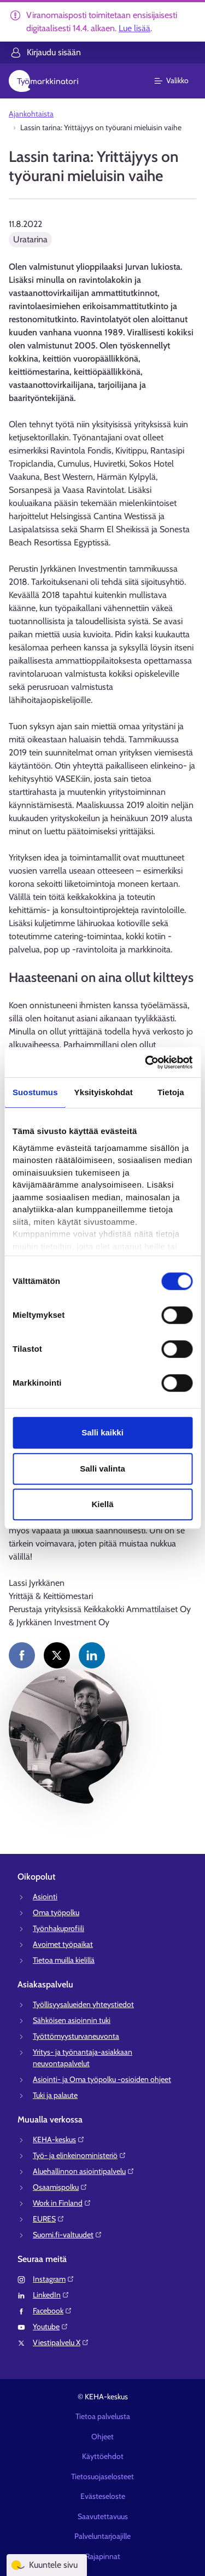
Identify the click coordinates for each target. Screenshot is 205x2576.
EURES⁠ (49, 2219)
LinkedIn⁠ (51, 2295)
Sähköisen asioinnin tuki (71, 2020)
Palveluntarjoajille (102, 2536)
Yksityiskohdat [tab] (103, 1092)
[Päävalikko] (178, 81)
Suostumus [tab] (35, 1092)
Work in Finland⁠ (62, 2203)
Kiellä (102, 1504)
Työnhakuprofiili (58, 1928)
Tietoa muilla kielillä (64, 1960)
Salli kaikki (102, 1432)
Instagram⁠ (53, 2279)
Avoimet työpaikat (63, 1944)
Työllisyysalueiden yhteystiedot (83, 2004)
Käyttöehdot (103, 2456)
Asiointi (45, 1897)
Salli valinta (102, 1468)
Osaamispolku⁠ (60, 2187)
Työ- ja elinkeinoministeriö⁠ (79, 2155)
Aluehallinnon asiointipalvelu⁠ (83, 2171)
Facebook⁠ (52, 2311)
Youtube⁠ (50, 2326)
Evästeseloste (102, 2496)
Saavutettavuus (103, 2516)
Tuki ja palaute (55, 2095)
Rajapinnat (102, 2556)
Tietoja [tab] (170, 1092)
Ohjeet (102, 2436)
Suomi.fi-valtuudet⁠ (67, 2235)
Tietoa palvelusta (102, 2416)
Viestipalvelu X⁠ (61, 2342)
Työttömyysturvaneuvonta (76, 2036)
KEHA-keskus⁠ (59, 2139)
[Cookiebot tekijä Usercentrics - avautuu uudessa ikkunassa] (145, 1062)
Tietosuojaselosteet (102, 2476)
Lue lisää (134, 28)
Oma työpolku (56, 1912)
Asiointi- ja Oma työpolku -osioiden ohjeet (102, 2079)
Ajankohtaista (31, 114)
